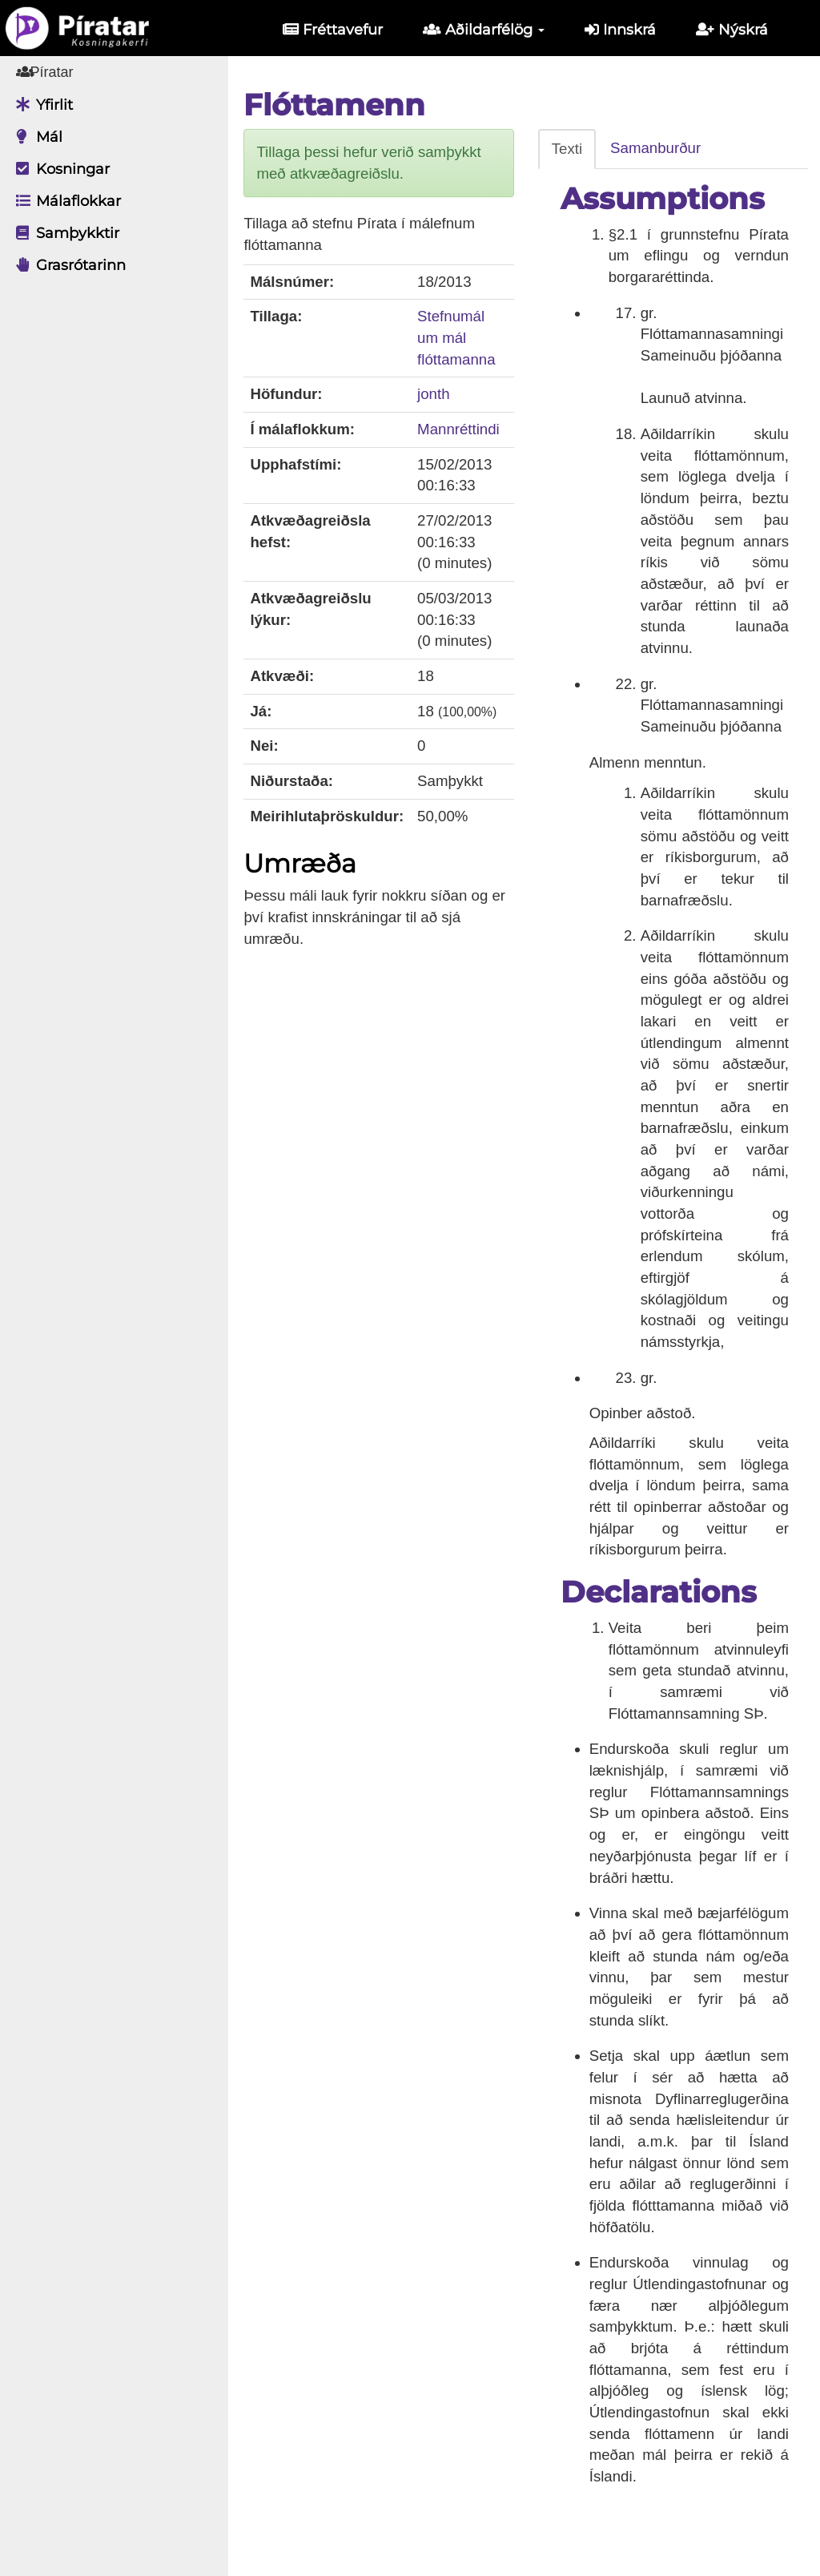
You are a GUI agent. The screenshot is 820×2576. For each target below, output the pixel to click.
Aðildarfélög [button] (484, 29)
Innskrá (620, 29)
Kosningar (59, 169)
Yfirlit (40, 105)
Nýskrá (732, 29)
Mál (35, 137)
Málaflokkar (64, 201)
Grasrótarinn (67, 265)
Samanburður (658, 147)
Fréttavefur (333, 29)
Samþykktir (63, 233)
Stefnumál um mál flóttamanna (460, 337)
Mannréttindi (462, 429)
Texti (569, 148)
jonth (437, 393)
